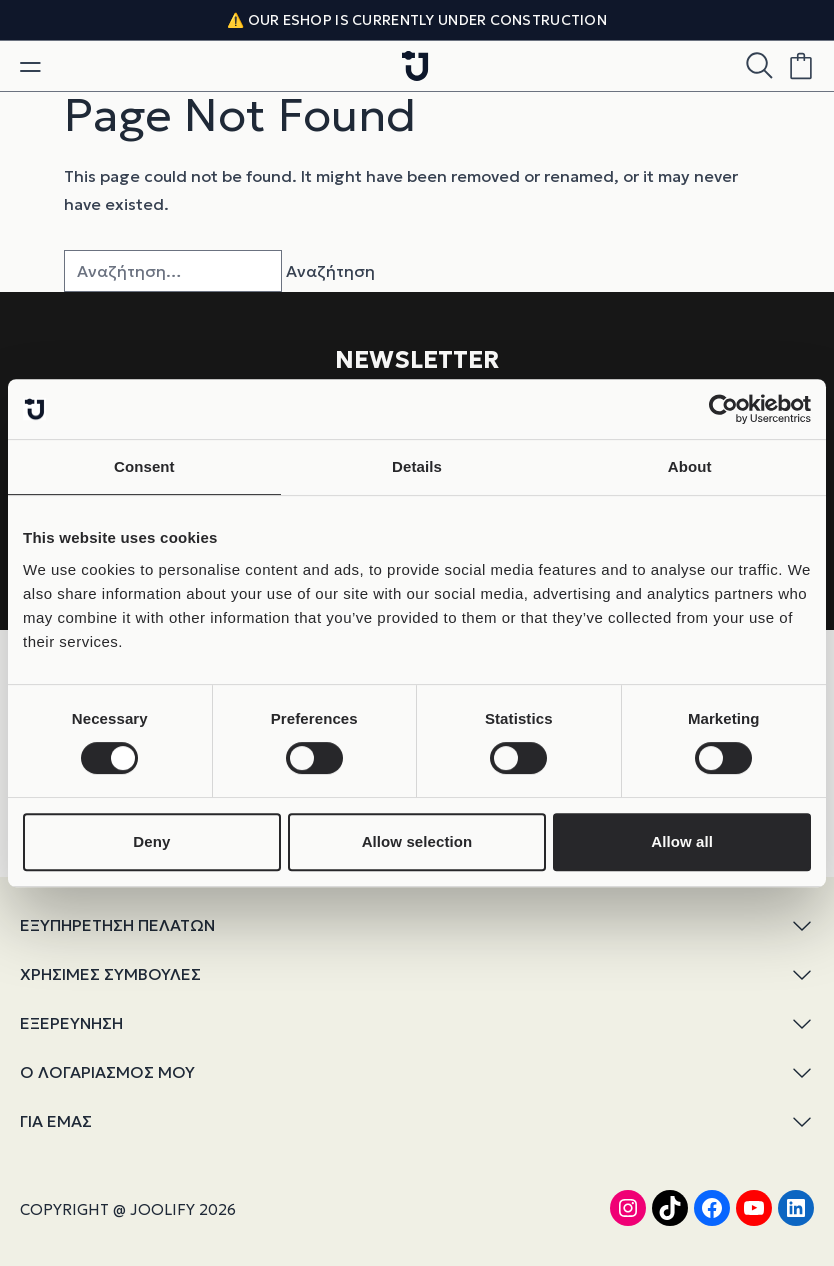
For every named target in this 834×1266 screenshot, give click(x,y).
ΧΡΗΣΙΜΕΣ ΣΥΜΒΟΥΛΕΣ (417, 974)
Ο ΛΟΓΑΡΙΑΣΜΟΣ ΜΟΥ (417, 1072)
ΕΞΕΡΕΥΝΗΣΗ (417, 1023)
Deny (151, 841)
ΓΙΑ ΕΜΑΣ (417, 1121)
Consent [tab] (144, 466)
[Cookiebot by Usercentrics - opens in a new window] (723, 409)
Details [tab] (417, 466)
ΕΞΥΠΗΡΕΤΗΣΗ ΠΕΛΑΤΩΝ (417, 925)
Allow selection (417, 841)
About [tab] (690, 466)
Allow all (682, 841)
